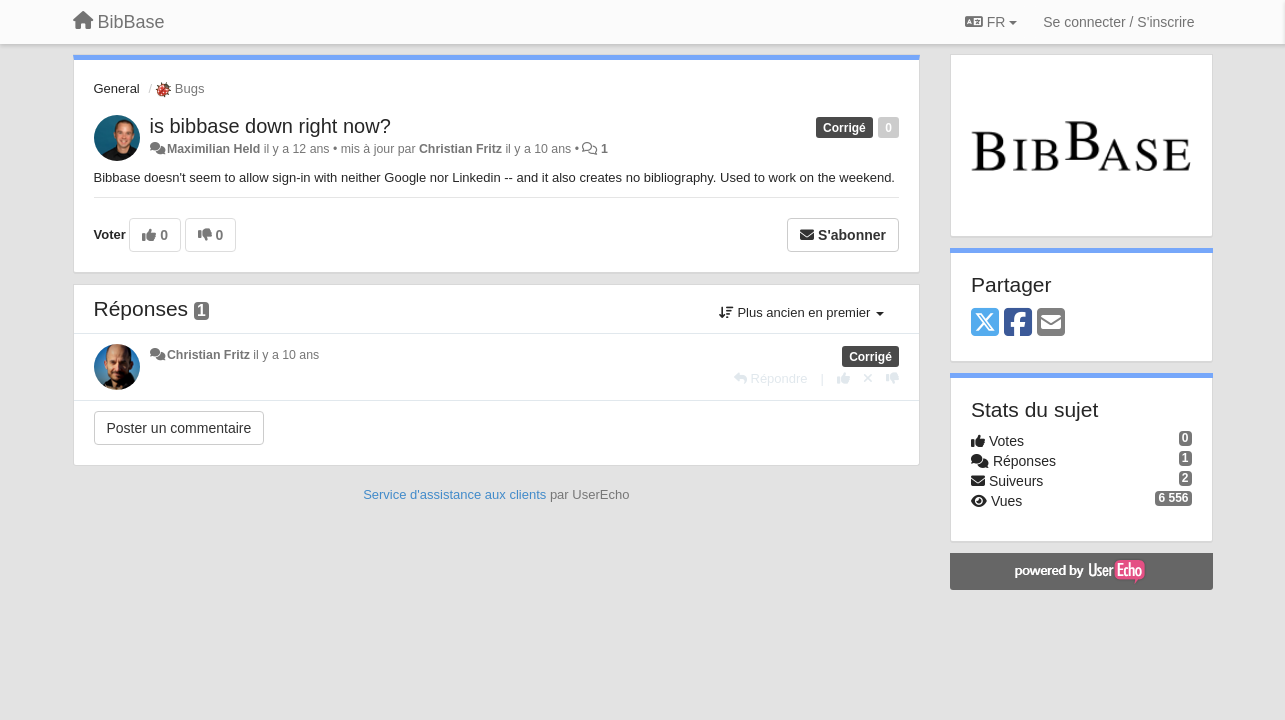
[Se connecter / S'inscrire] (1118, 22)
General (117, 88)
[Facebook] (1018, 323)
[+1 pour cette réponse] (843, 378)
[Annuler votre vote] (868, 378)
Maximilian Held (213, 149)
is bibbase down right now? (270, 126)
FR (991, 22)
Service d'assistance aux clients (454, 494)
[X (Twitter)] (985, 323)
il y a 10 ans (286, 355)
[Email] (1051, 323)
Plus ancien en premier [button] (801, 312)
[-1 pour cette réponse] (892, 378)
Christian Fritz (460, 149)
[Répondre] (771, 378)
